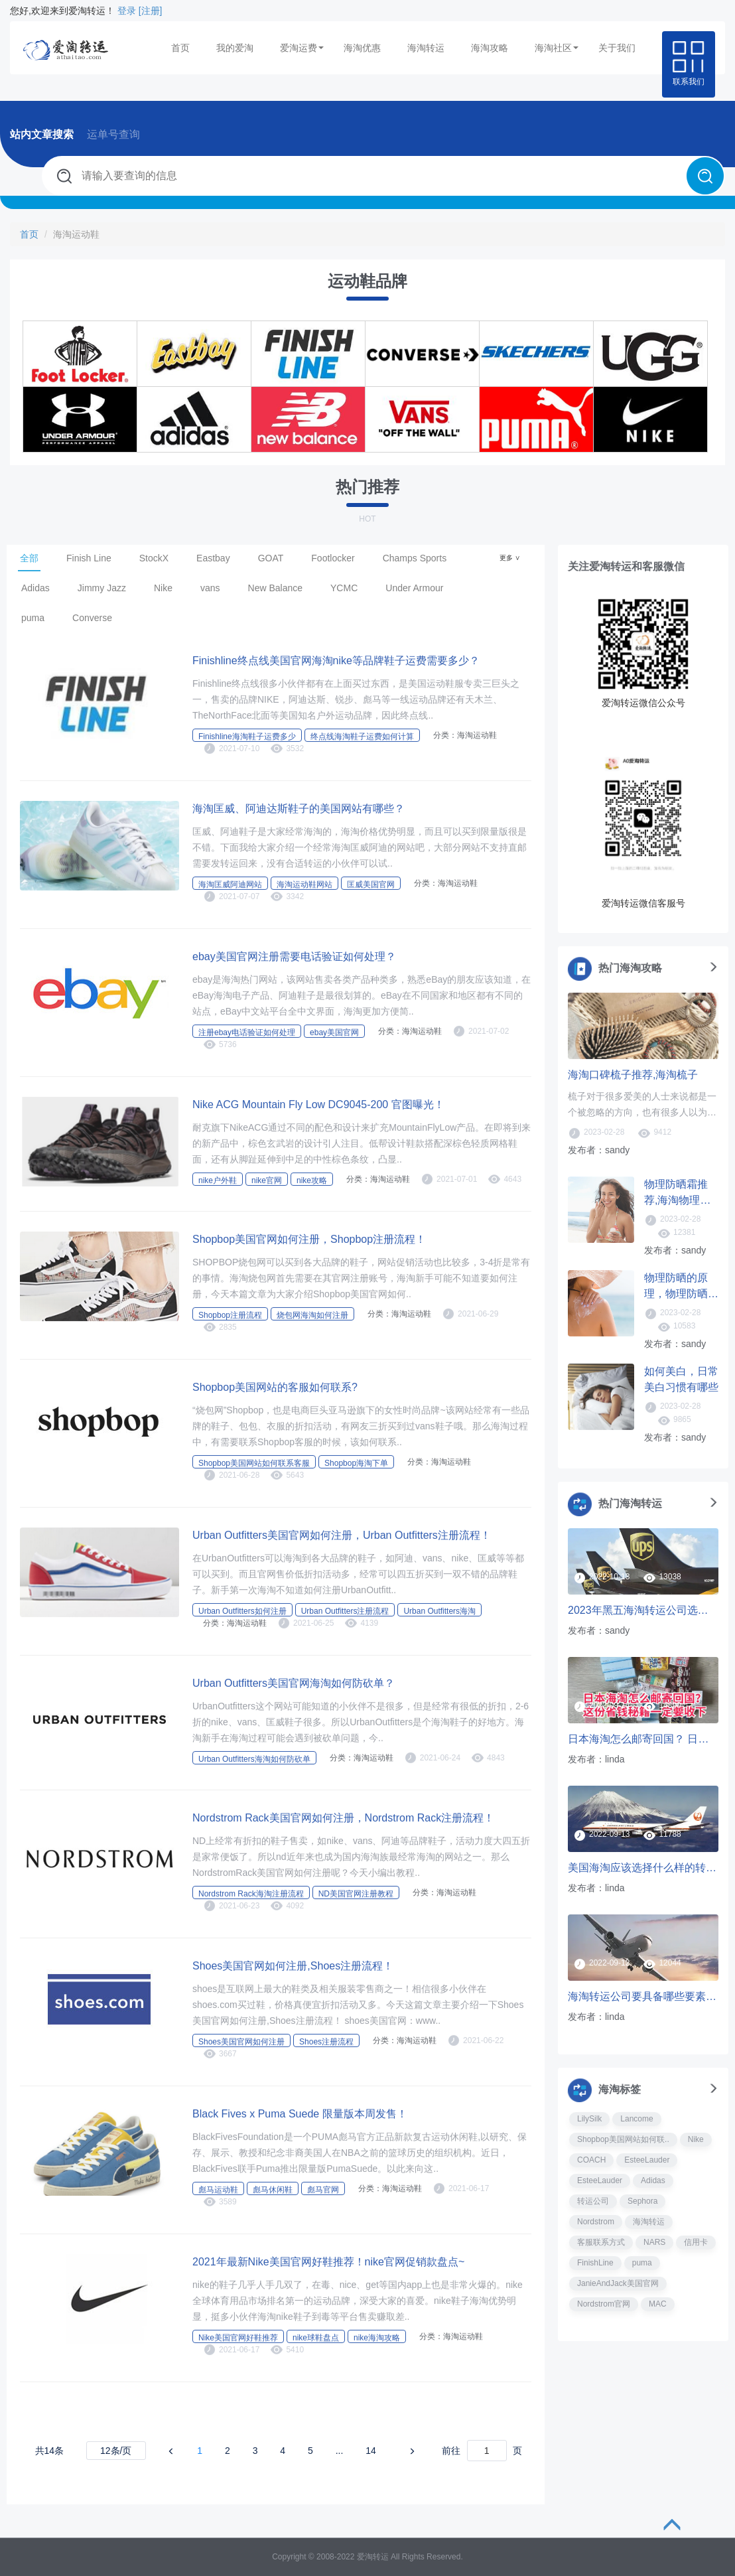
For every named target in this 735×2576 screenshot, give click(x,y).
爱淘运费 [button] (302, 47)
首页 (180, 47)
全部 (29, 558)
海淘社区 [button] (556, 47)
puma (32, 617)
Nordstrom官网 (603, 2304)
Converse (92, 617)
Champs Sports (414, 558)
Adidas (35, 588)
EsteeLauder (646, 2160)
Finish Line (88, 558)
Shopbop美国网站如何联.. (623, 2139)
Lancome (636, 2118)
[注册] (151, 10)
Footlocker (332, 558)
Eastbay (213, 558)
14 (371, 2450)
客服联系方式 (601, 2242)
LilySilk (589, 2118)
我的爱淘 (234, 47)
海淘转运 (425, 47)
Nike (163, 588)
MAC (658, 2304)
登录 (126, 10)
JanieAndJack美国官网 (618, 2283)
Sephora (642, 2201)
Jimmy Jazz (102, 588)
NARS (654, 2242)
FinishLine (595, 2262)
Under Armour (414, 588)
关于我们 (616, 47)
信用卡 (696, 2242)
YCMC (344, 588)
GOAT (271, 558)
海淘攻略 (489, 47)
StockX (153, 558)
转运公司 (593, 2201)
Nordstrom (595, 2221)
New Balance (275, 588)
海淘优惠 (362, 47)
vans (210, 588)
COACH (591, 2160)
